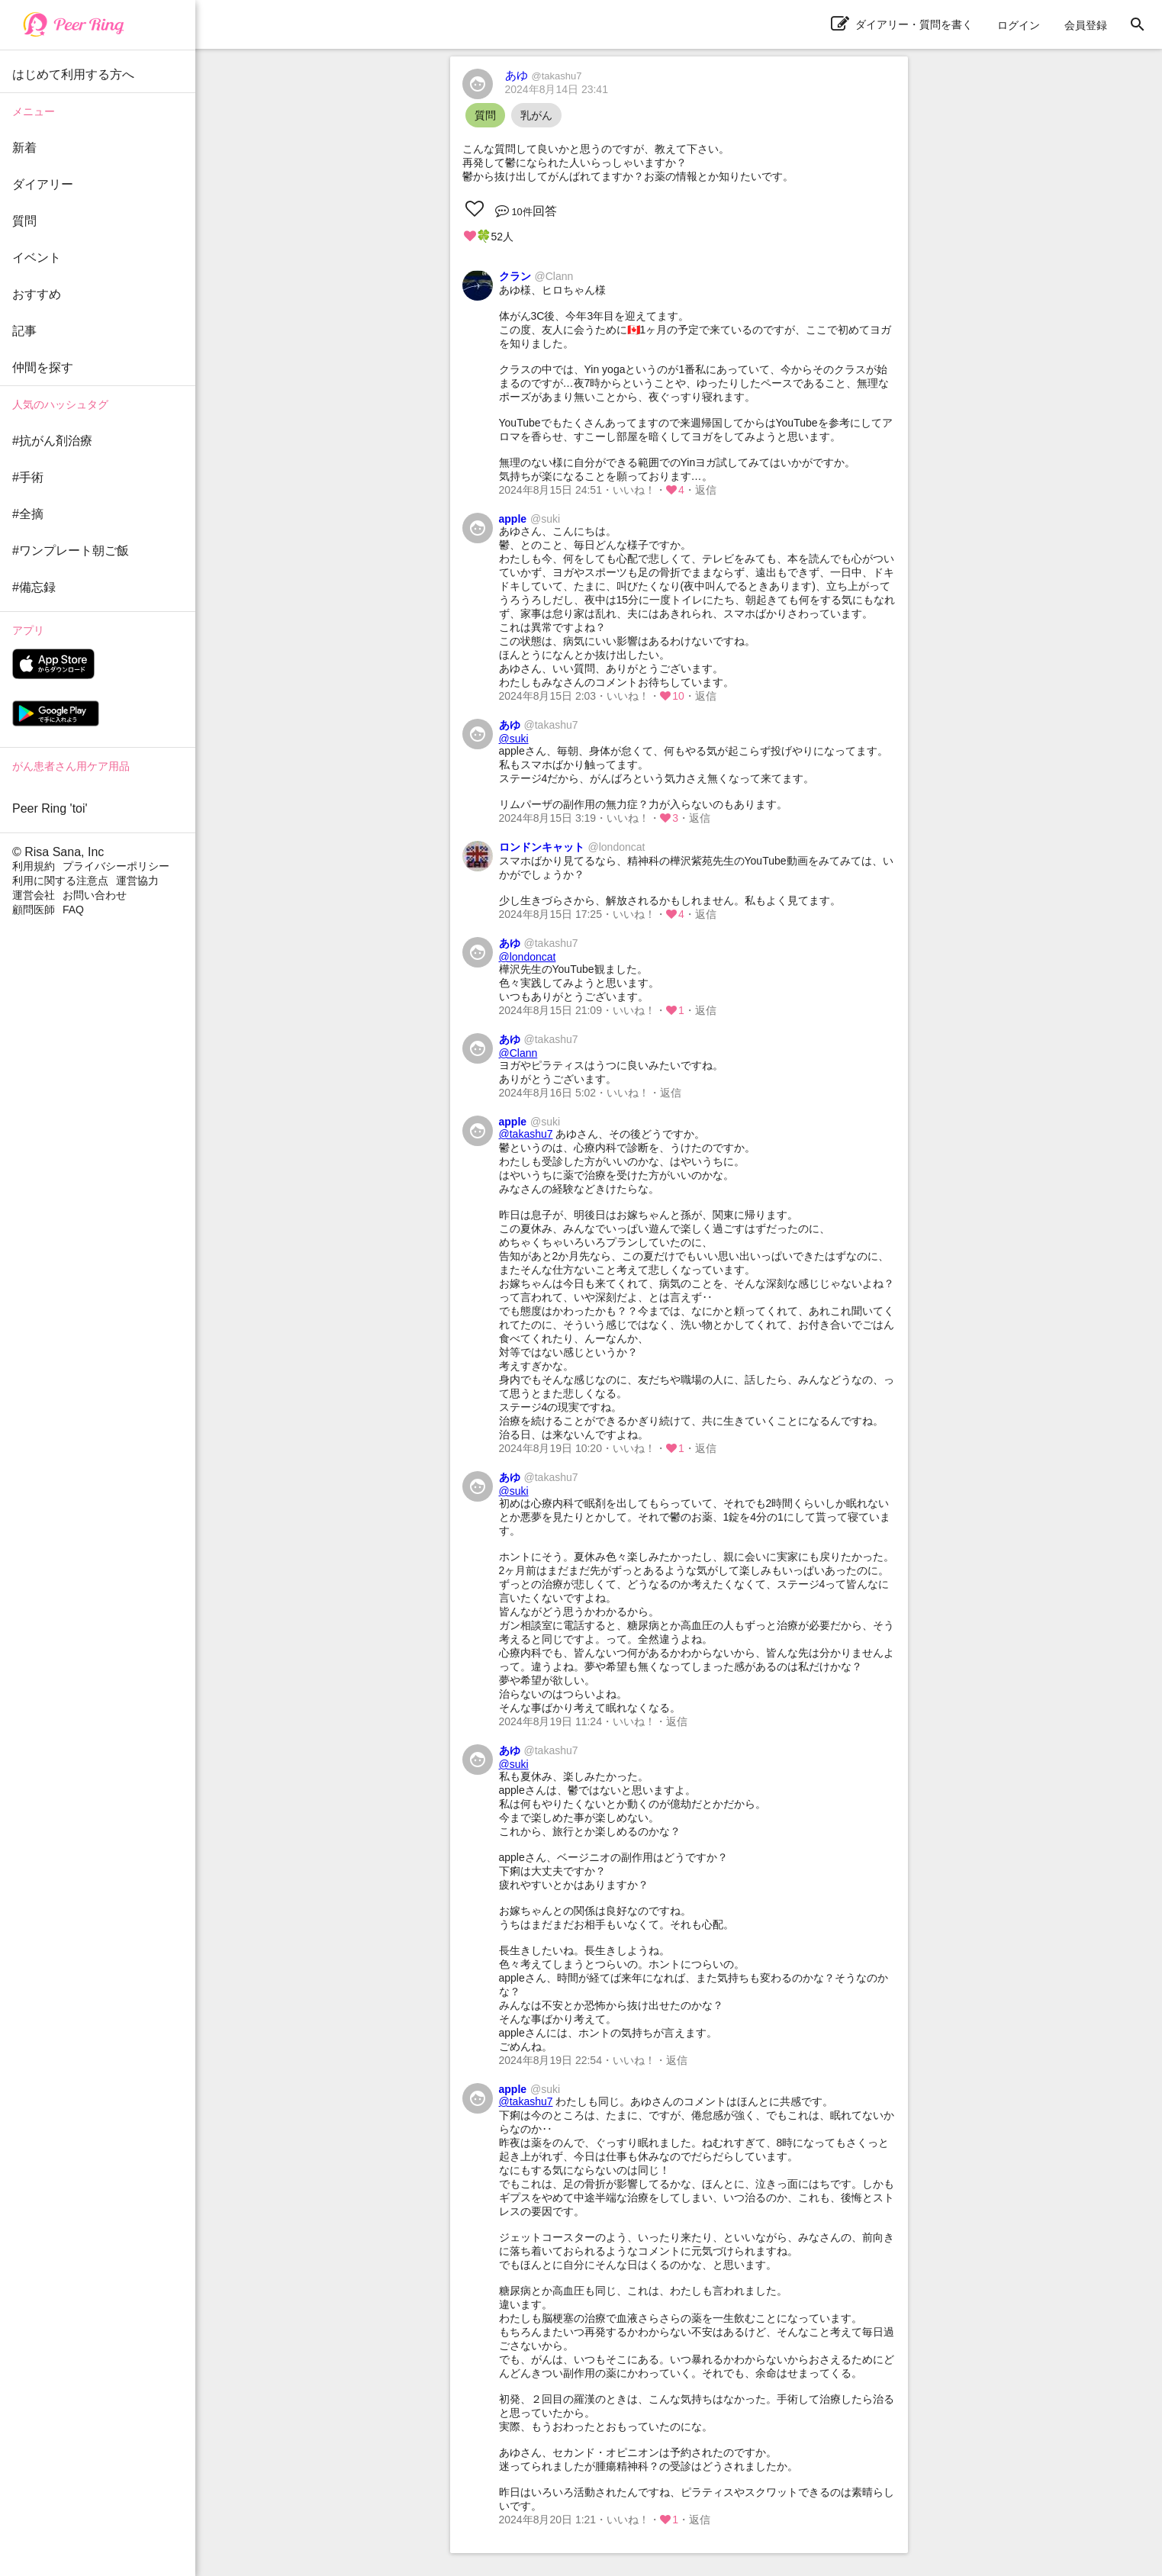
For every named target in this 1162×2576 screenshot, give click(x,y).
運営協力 (137, 880)
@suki (514, 739)
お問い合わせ (95, 895)
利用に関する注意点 (60, 880)
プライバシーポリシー (116, 866)
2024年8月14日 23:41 (556, 89)
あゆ (543, 75)
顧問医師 (33, 909)
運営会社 (33, 895)
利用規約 (33, 866)
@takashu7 (526, 1134)
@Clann (518, 1053)
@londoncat (527, 957)
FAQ (73, 909)
